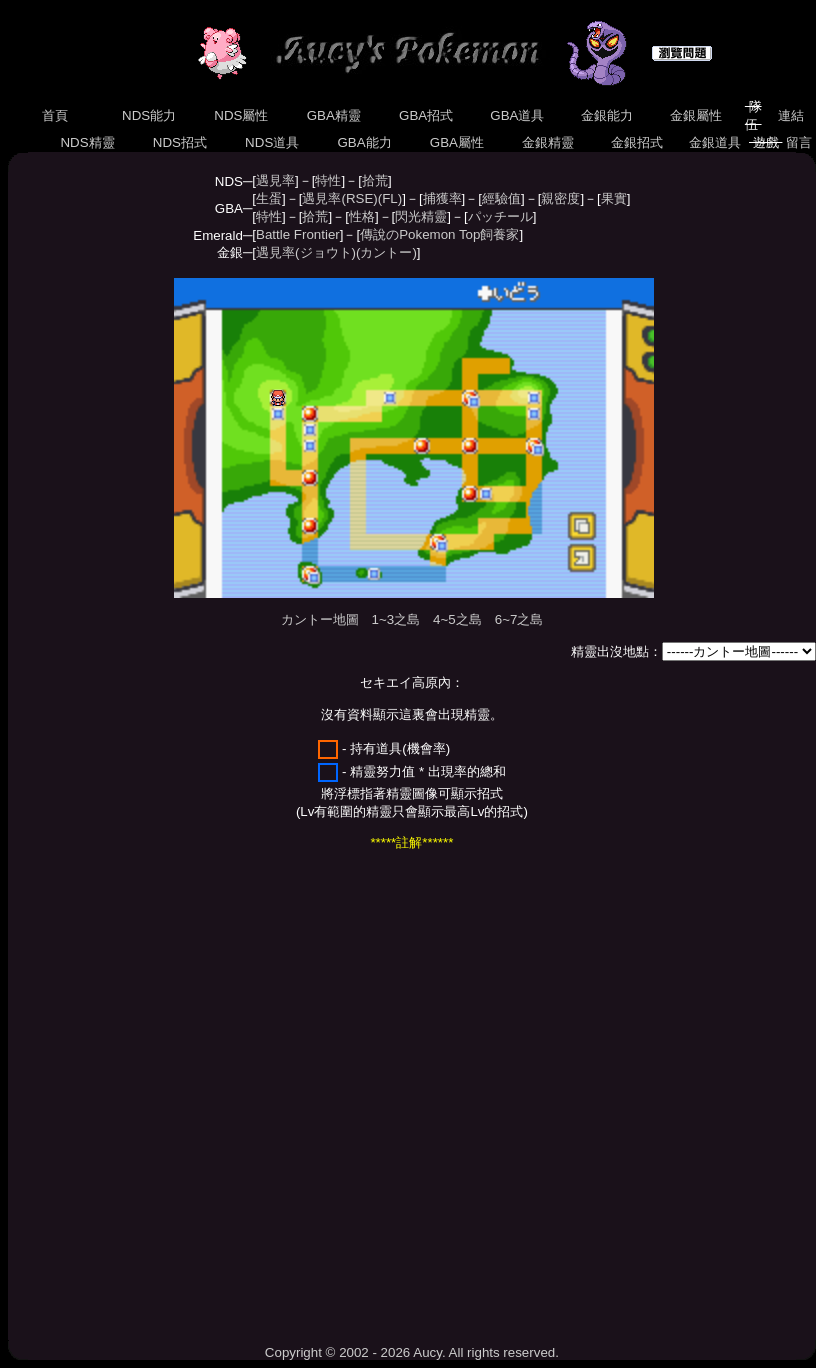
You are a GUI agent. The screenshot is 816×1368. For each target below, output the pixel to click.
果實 (614, 198)
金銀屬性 (695, 115)
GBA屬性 (457, 142)
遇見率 (275, 180)
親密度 (560, 198)
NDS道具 (272, 142)
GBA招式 (426, 115)
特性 (328, 180)
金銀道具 (714, 142)
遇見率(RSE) (339, 198)
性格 (362, 216)
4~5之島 (457, 619)
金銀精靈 (547, 142)
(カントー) (386, 252)
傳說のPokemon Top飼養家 (439, 234)
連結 (790, 115)
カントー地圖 (320, 619)
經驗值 (501, 198)
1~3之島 (396, 619)
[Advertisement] (202, 1098)
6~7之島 (519, 619)
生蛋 (269, 198)
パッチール (500, 216)
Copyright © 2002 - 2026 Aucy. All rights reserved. (412, 1352)
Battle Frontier (298, 234)
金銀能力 (606, 115)
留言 (798, 142)
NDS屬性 (242, 115)
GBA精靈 (334, 115)
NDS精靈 (88, 142)
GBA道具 (518, 115)
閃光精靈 (421, 216)
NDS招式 (180, 142)
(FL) (390, 198)
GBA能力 (365, 142)
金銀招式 (636, 142)
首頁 (55, 115)
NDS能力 (149, 115)
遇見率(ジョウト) (306, 252)
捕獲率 (442, 198)
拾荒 (375, 180)
